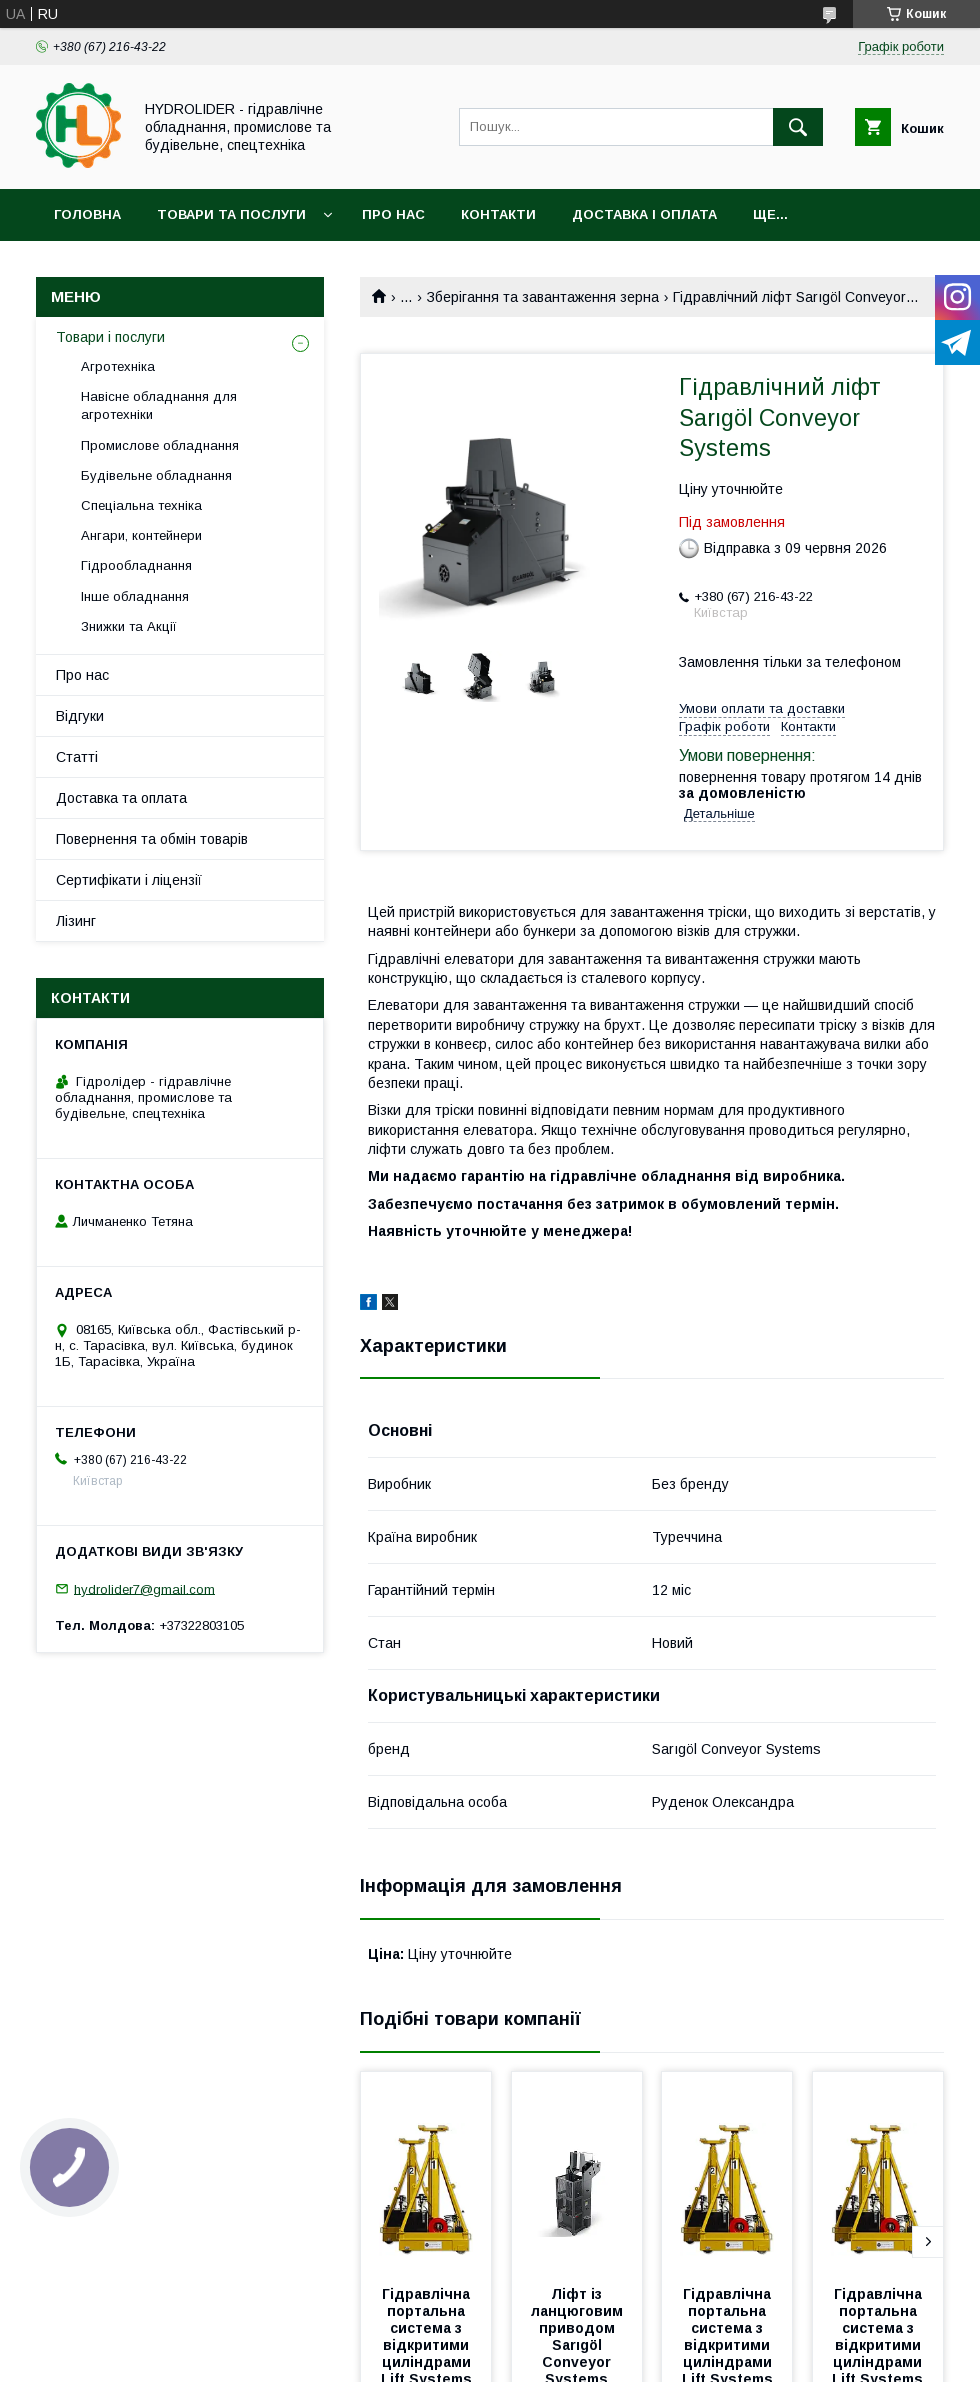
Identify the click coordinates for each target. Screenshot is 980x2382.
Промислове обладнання (160, 445)
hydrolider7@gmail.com (144, 1588)
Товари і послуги (110, 337)
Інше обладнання (135, 596)
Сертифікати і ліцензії (129, 880)
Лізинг (76, 921)
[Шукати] (798, 127)
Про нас (393, 214)
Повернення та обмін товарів (152, 839)
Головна (87, 214)
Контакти (498, 214)
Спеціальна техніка (141, 505)
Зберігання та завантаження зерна (543, 297)
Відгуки (80, 716)
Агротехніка (118, 366)
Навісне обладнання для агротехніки (159, 405)
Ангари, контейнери (141, 535)
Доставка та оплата (121, 798)
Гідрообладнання (136, 565)
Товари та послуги (231, 214)
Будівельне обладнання (156, 475)
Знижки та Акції (129, 626)
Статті (77, 757)
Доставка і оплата (644, 214)
